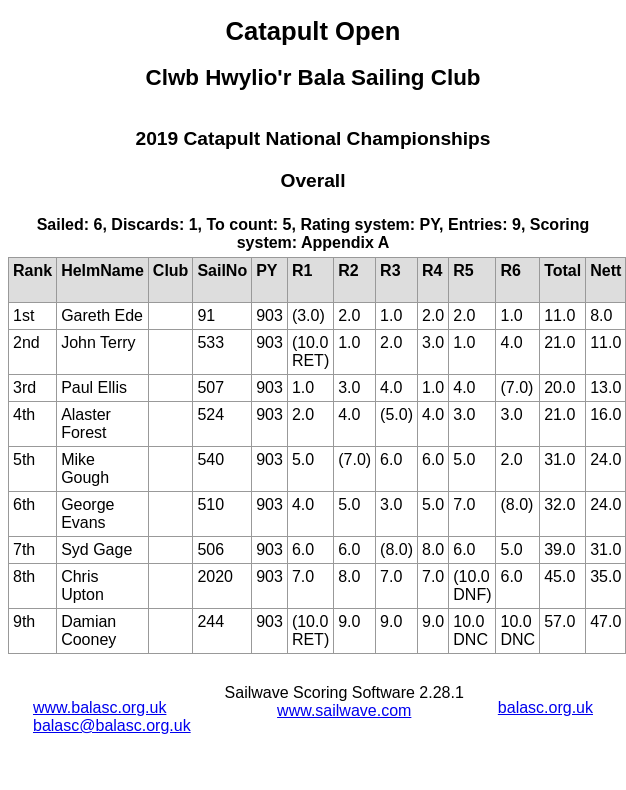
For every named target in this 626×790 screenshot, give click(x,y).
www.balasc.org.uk (99, 707)
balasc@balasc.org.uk (112, 725)
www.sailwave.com (344, 710)
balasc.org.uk (545, 707)
